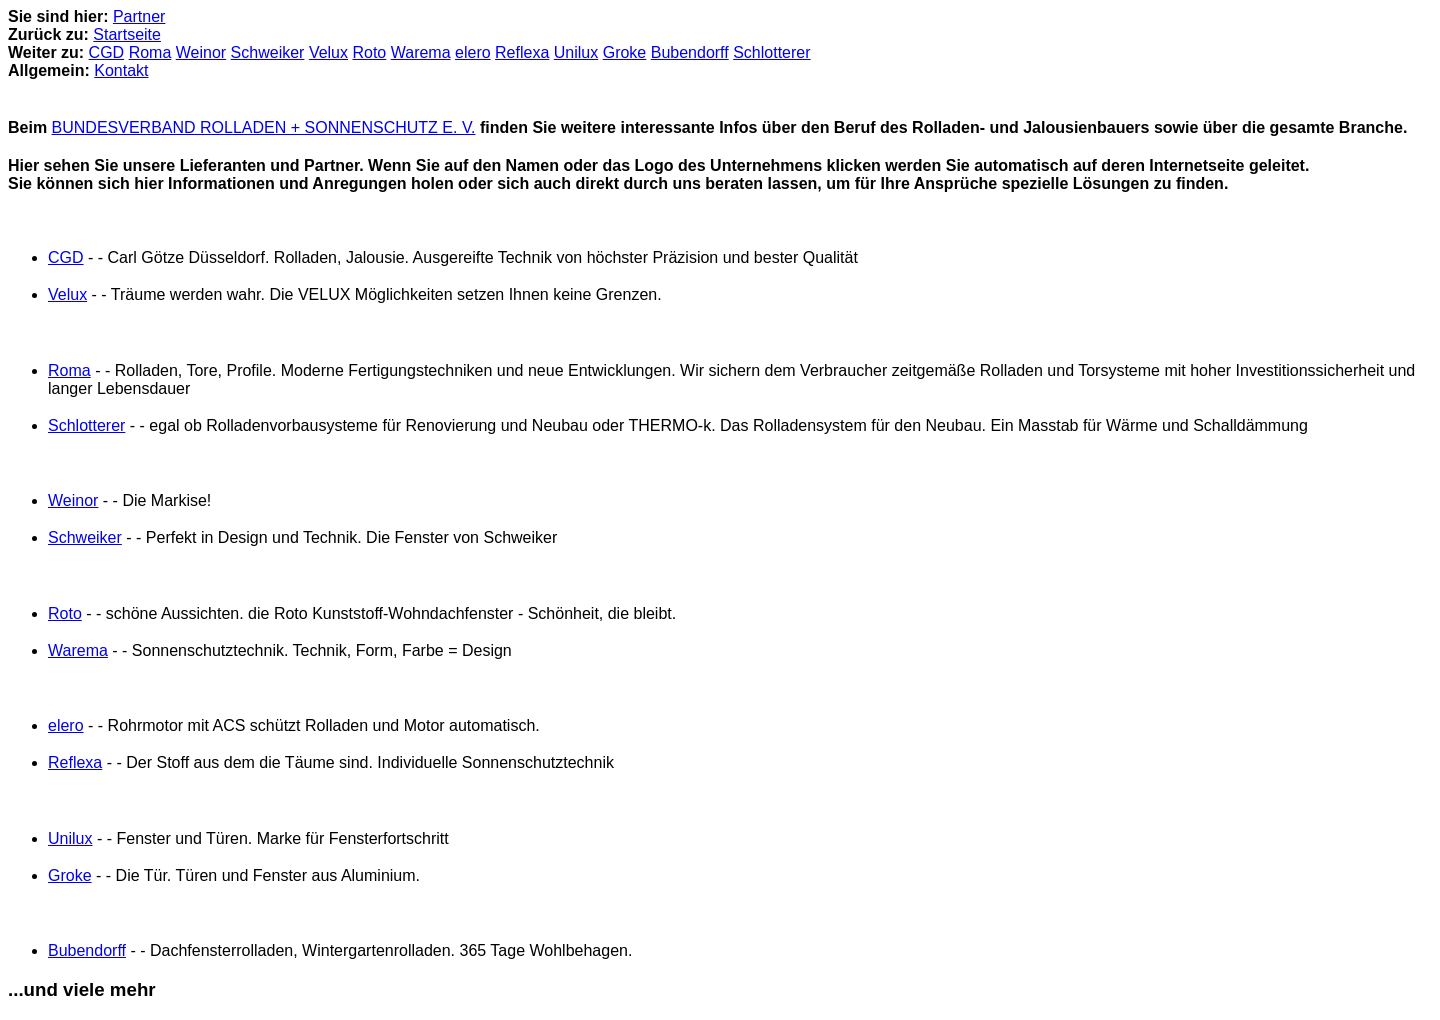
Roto (369, 52)
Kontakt (121, 70)
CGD (107, 52)
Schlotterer (771, 52)
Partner (139, 16)
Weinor (201, 52)
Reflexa (522, 52)
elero (473, 52)
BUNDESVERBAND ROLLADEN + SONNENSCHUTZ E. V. (264, 127)
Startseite (127, 34)
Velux (328, 52)
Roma (150, 52)
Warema (421, 52)
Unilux (576, 52)
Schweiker (268, 52)
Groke (625, 52)
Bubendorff (690, 52)
